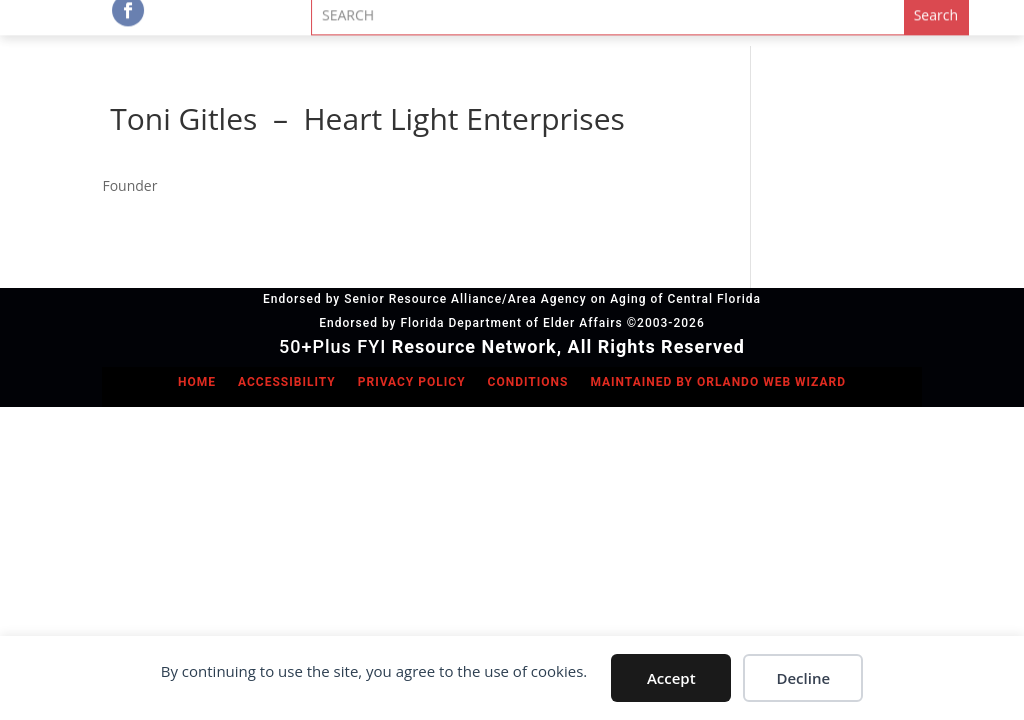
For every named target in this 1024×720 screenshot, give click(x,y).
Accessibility (287, 382)
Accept (671, 678)
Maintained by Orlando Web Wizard (718, 382)
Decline (803, 678)
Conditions (528, 382)
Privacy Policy (412, 382)
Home (197, 382)
